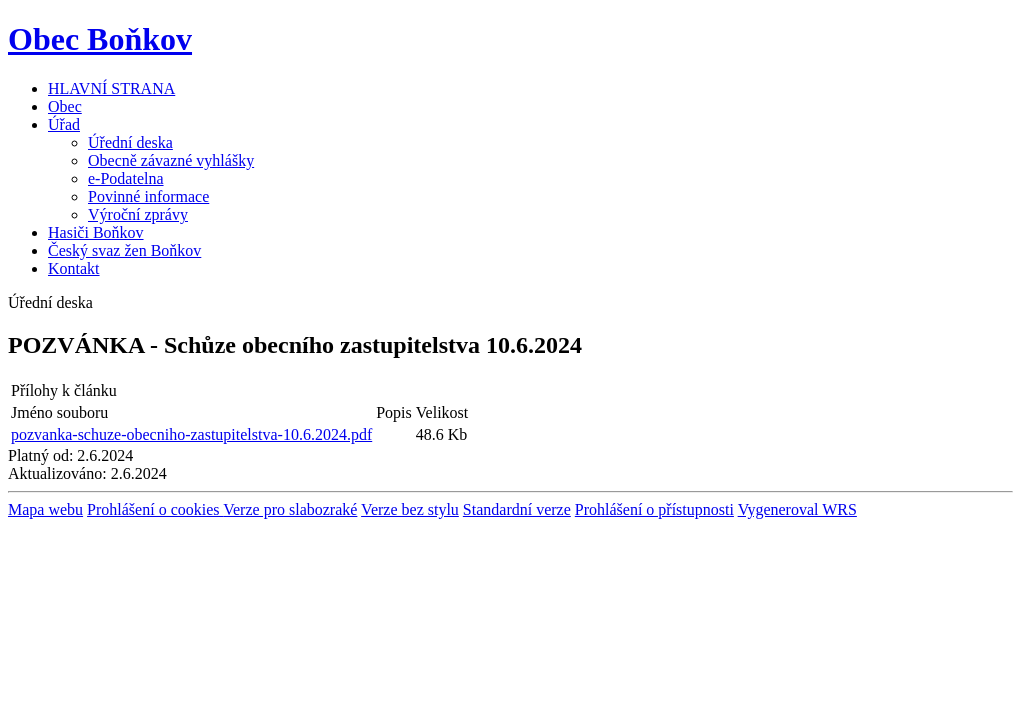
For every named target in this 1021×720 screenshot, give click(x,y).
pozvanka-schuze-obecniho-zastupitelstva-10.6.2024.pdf (191, 434)
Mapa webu (45, 509)
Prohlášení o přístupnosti (654, 509)
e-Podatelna (126, 178)
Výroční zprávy (138, 214)
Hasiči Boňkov (96, 232)
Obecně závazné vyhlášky (171, 160)
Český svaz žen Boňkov (124, 250)
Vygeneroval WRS (797, 509)
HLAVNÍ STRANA (111, 88)
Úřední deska (130, 142)
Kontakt (74, 268)
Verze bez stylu (410, 509)
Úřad (64, 124)
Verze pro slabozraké (290, 509)
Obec (65, 106)
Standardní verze (517, 509)
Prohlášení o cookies (155, 509)
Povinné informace (148, 196)
